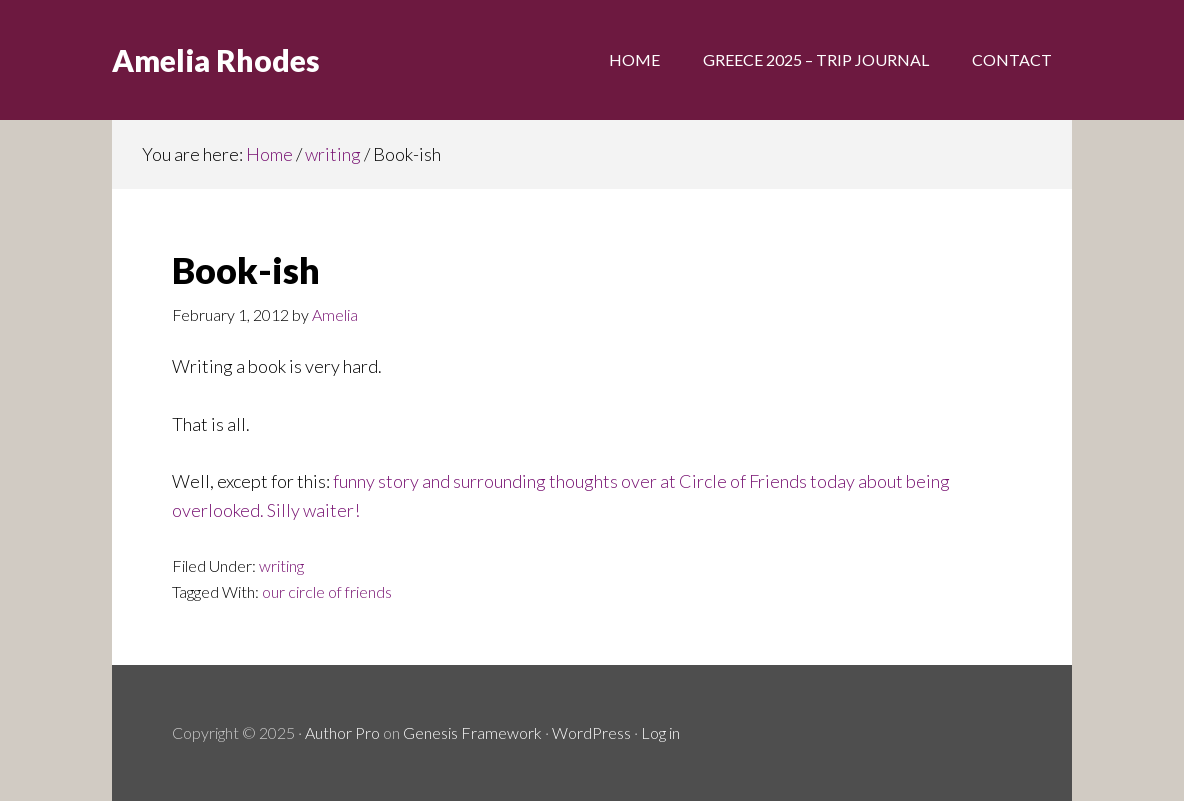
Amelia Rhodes (216, 60)
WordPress (591, 732)
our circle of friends (327, 591)
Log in (660, 732)
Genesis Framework (472, 732)
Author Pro (342, 732)
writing (281, 565)
